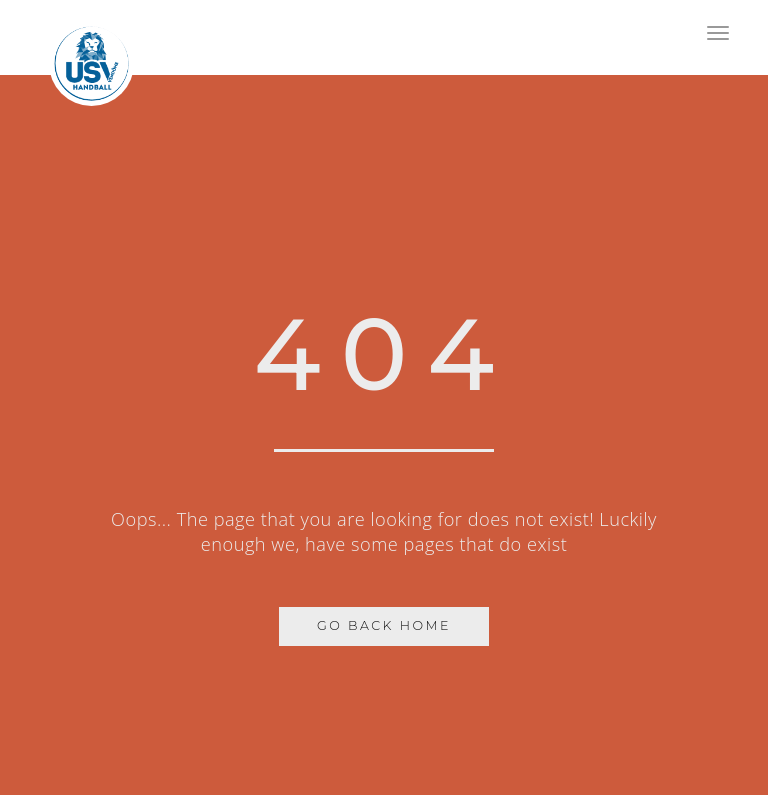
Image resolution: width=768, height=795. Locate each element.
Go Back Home (384, 625)
